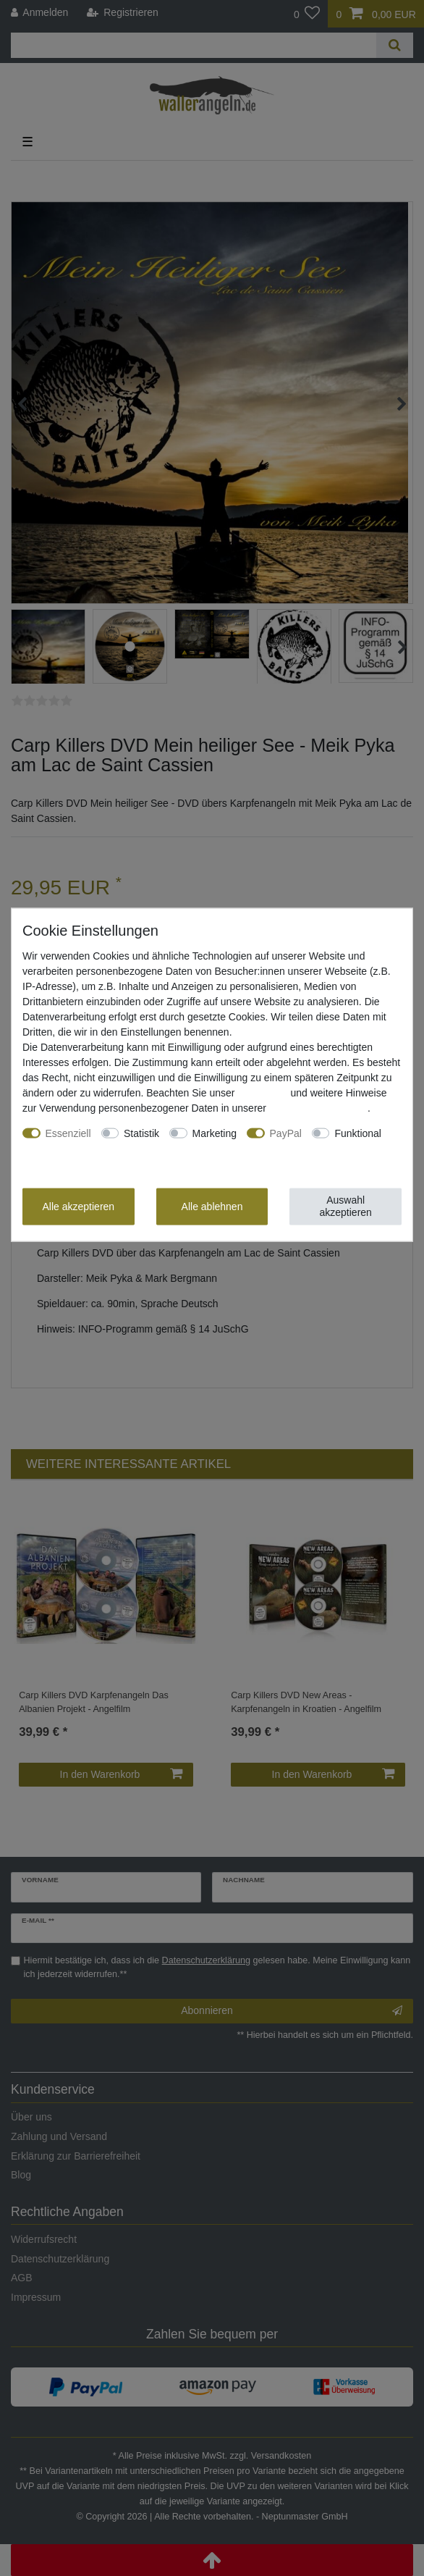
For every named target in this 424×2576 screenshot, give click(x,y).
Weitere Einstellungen (71, 1148)
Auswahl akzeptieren (345, 1205)
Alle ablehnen (212, 1206)
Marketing (214, 1132)
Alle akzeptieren (79, 1206)
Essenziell (68, 1132)
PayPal (286, 1132)
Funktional (357, 1132)
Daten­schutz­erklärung (318, 1107)
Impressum (262, 1092)
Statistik (141, 1132)
